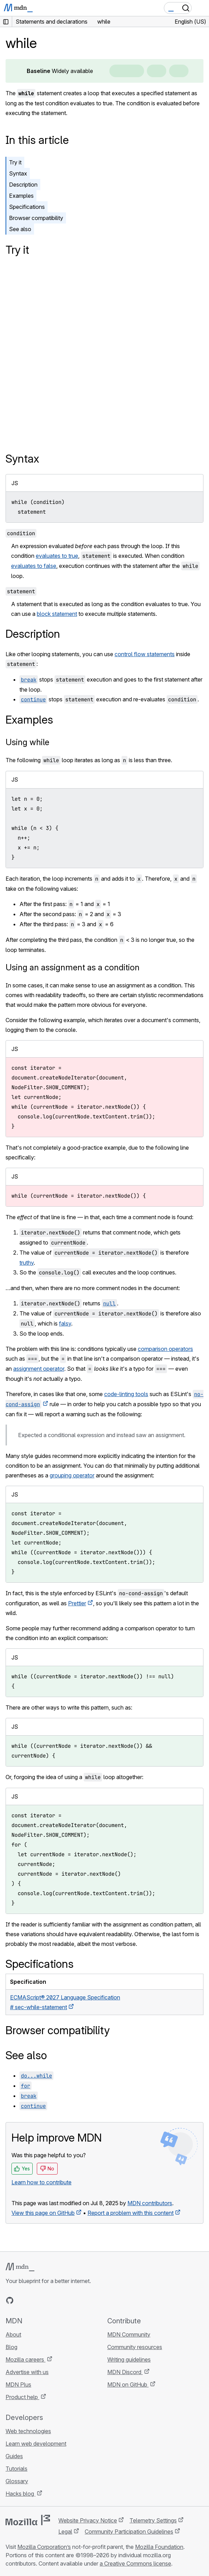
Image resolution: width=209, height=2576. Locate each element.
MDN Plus (18, 2384)
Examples (21, 195)
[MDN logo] (20, 2267)
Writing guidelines (129, 2359)
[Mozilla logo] (28, 2520)
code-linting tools (126, 1394)
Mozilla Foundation (159, 2546)
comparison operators (165, 1348)
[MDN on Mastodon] (47, 2300)
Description (23, 184)
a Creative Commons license (135, 2563)
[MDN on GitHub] (10, 2300)
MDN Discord (125, 2372)
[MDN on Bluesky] (22, 2300)
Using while (27, 742)
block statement (57, 613)
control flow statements (145, 654)
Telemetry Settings (153, 2520)
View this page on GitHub (43, 2212)
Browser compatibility (36, 217)
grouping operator (72, 1475)
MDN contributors (149, 2203)
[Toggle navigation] (201, 8)
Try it (15, 162)
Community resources (134, 2346)
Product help (22, 2397)
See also (20, 229)
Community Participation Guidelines (129, 2531)
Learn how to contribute (41, 2182)
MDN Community (128, 2334)
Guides (14, 2456)
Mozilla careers (25, 2359)
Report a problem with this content (130, 2212)
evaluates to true (57, 555)
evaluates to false (33, 565)
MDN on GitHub (128, 2384)
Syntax (18, 173)
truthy (26, 1262)
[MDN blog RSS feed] (60, 2300)
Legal (65, 2531)
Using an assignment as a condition (73, 967)
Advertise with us (27, 2372)
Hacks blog (20, 2493)
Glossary (17, 2481)
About (13, 2334)
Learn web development (36, 2443)
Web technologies (28, 2431)
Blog (11, 2346)
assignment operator (38, 1368)
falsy (65, 1323)
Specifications (27, 206)
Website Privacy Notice (87, 2520)
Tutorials (16, 2468)
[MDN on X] (35, 2300)
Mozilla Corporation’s (44, 2546)
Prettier (77, 1603)
